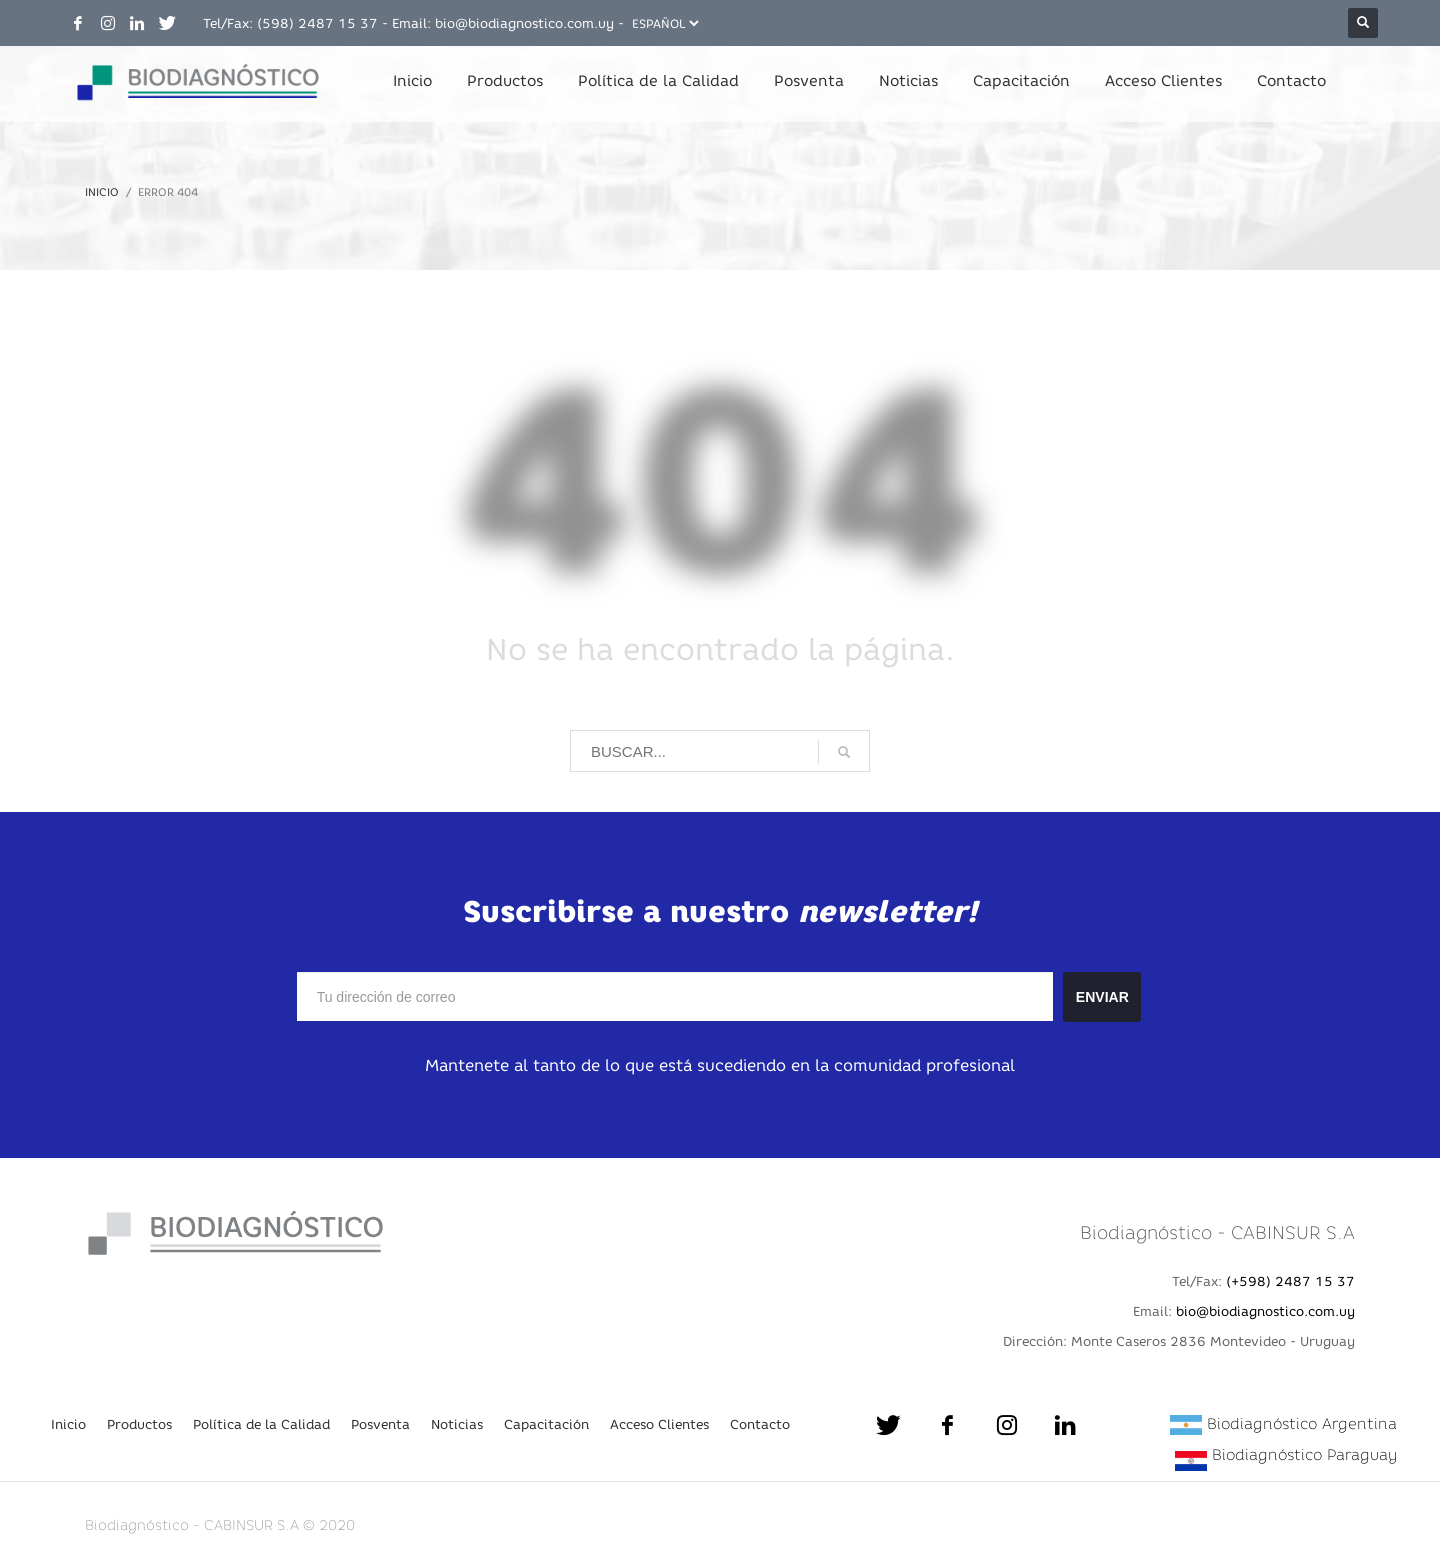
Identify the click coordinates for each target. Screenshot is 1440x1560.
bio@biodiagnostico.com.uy (524, 23)
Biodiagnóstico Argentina (1302, 1423)
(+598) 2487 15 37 (1290, 1281)
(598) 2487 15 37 (317, 23)
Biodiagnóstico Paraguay (1304, 1454)
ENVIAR (1102, 997)
